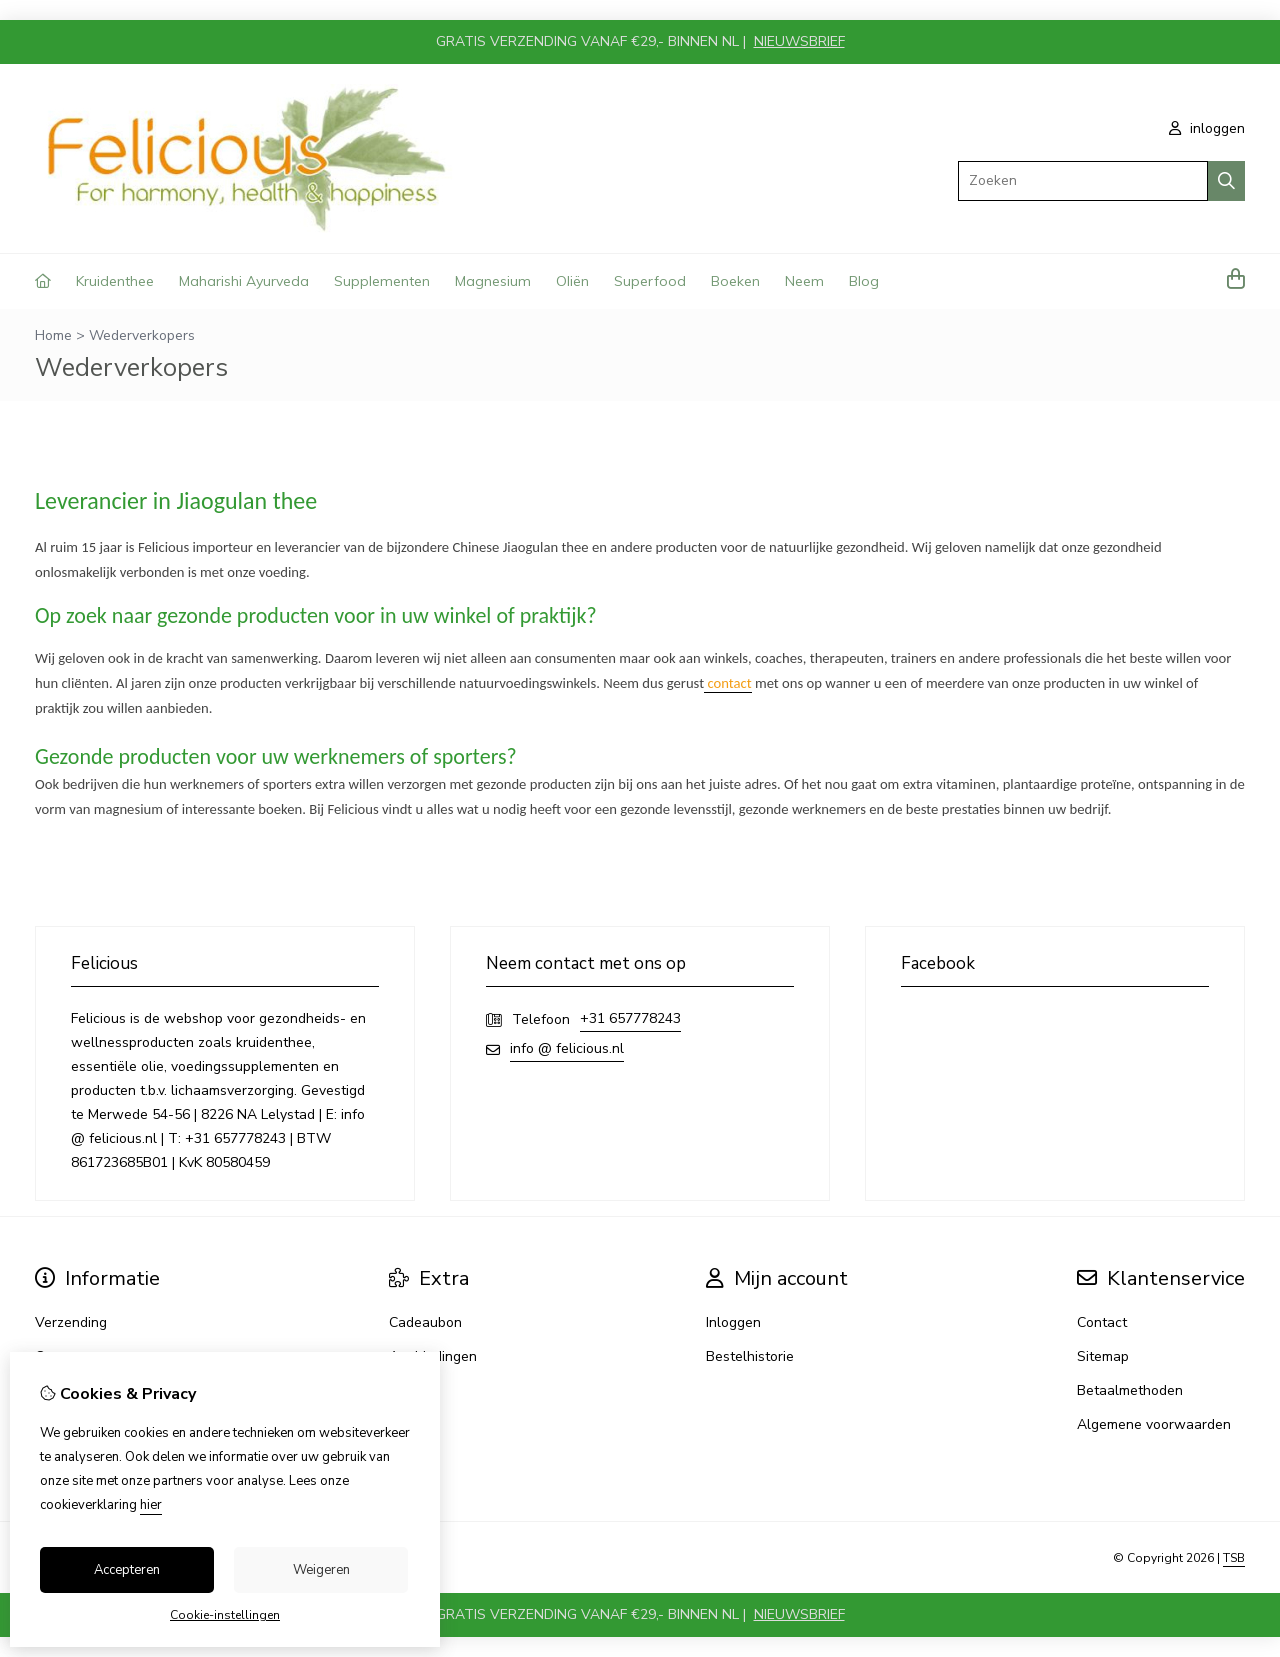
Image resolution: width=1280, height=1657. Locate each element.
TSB (1234, 1558)
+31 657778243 (630, 1018)
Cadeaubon (425, 1322)
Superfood (650, 281)
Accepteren (127, 1570)
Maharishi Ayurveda (244, 281)
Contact (1102, 1322)
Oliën (572, 281)
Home (53, 335)
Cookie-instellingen (225, 1615)
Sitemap (1103, 1356)
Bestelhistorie (750, 1356)
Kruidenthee (115, 281)
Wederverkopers (142, 335)
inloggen (1207, 128)
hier (151, 1505)
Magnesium (493, 281)
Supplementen (382, 281)
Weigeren (321, 1570)
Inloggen (733, 1322)
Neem (804, 281)
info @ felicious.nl (567, 1048)
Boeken (735, 281)
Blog (864, 281)
